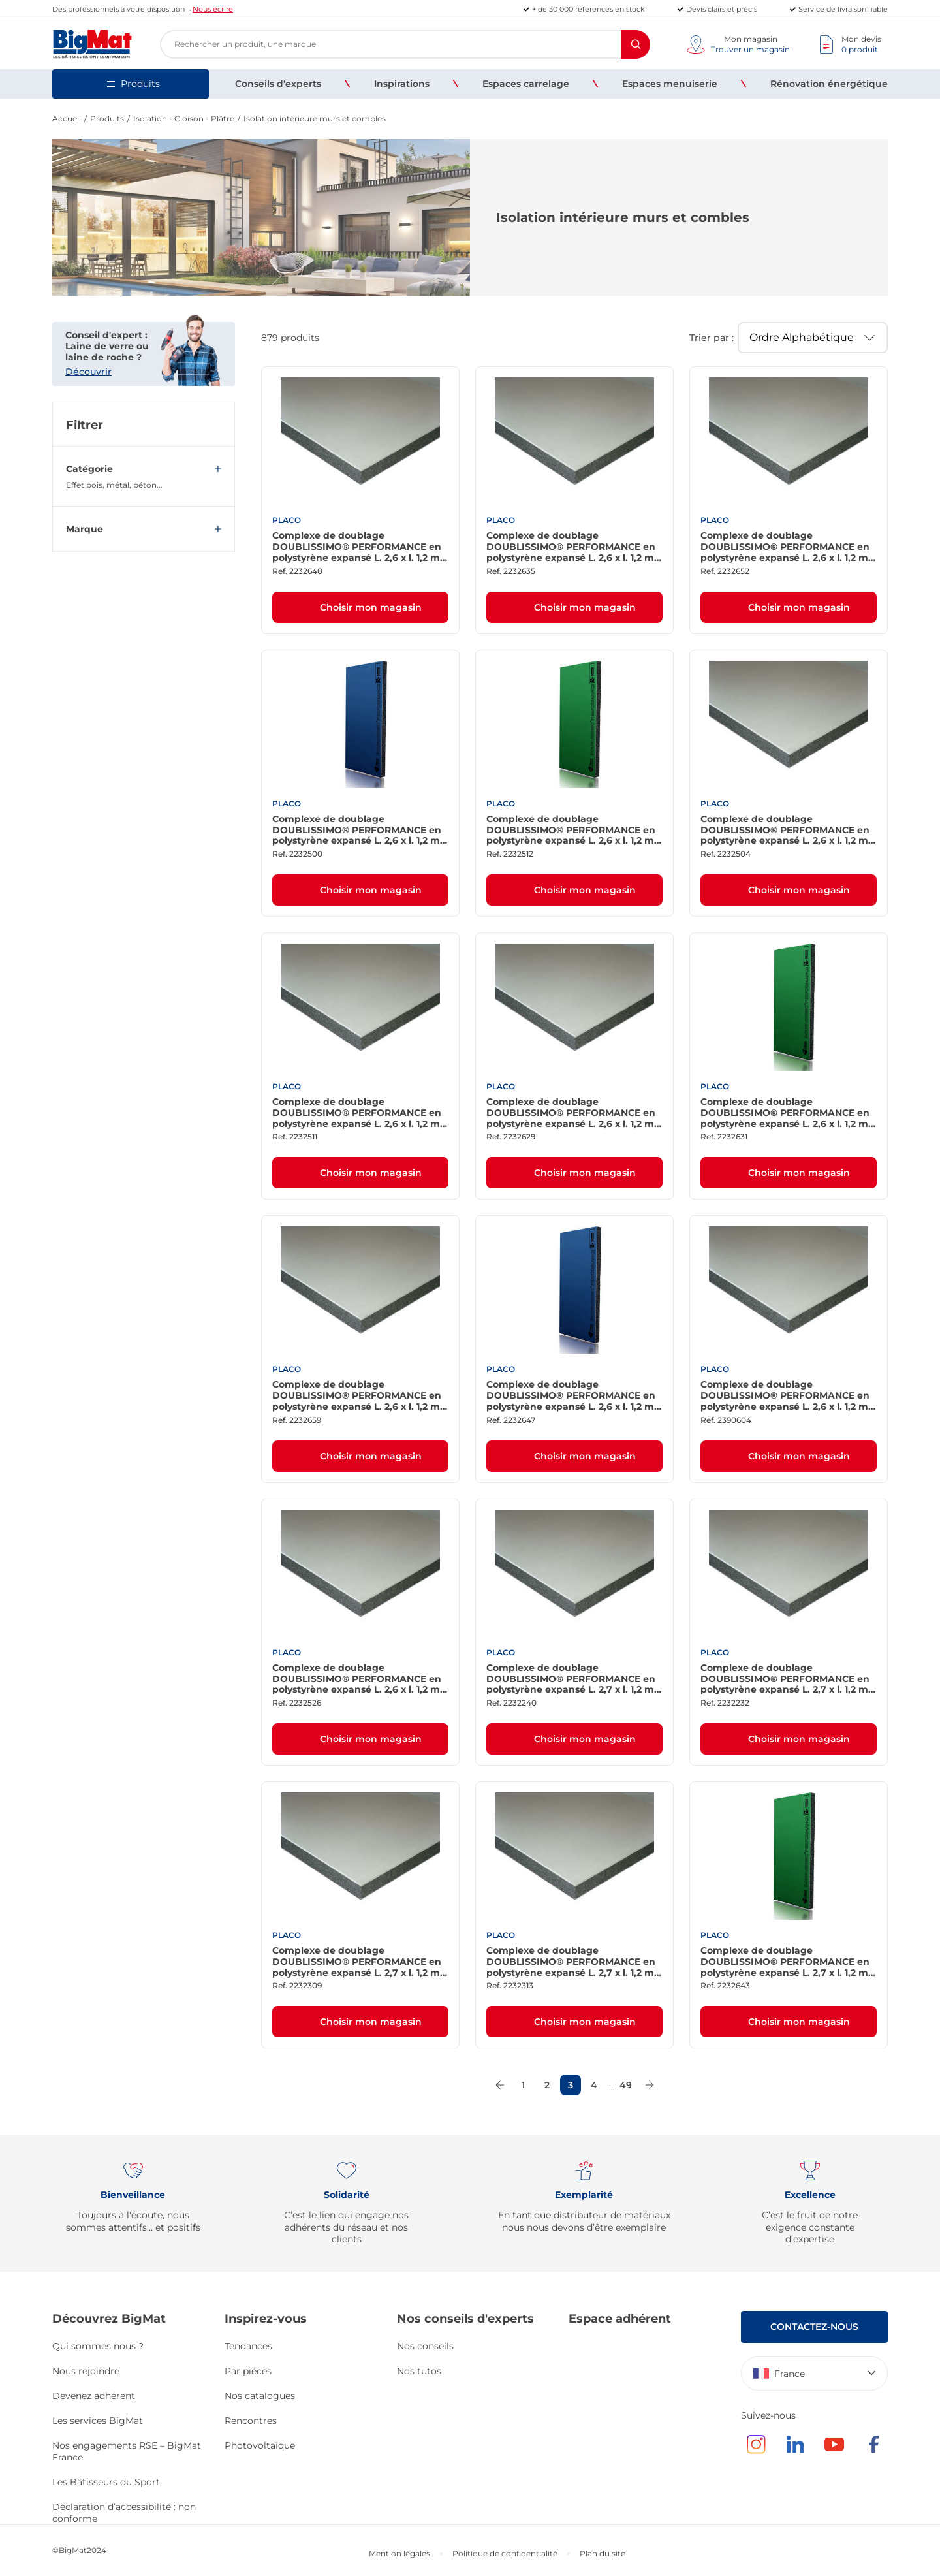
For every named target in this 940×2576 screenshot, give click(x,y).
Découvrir (88, 371)
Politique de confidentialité (504, 2553)
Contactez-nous (814, 2326)
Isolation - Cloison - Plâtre (183, 118)
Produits (107, 118)
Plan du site (602, 2553)
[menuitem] (278, 83)
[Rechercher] (635, 44)
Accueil (66, 118)
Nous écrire (213, 9)
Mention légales (399, 2553)
